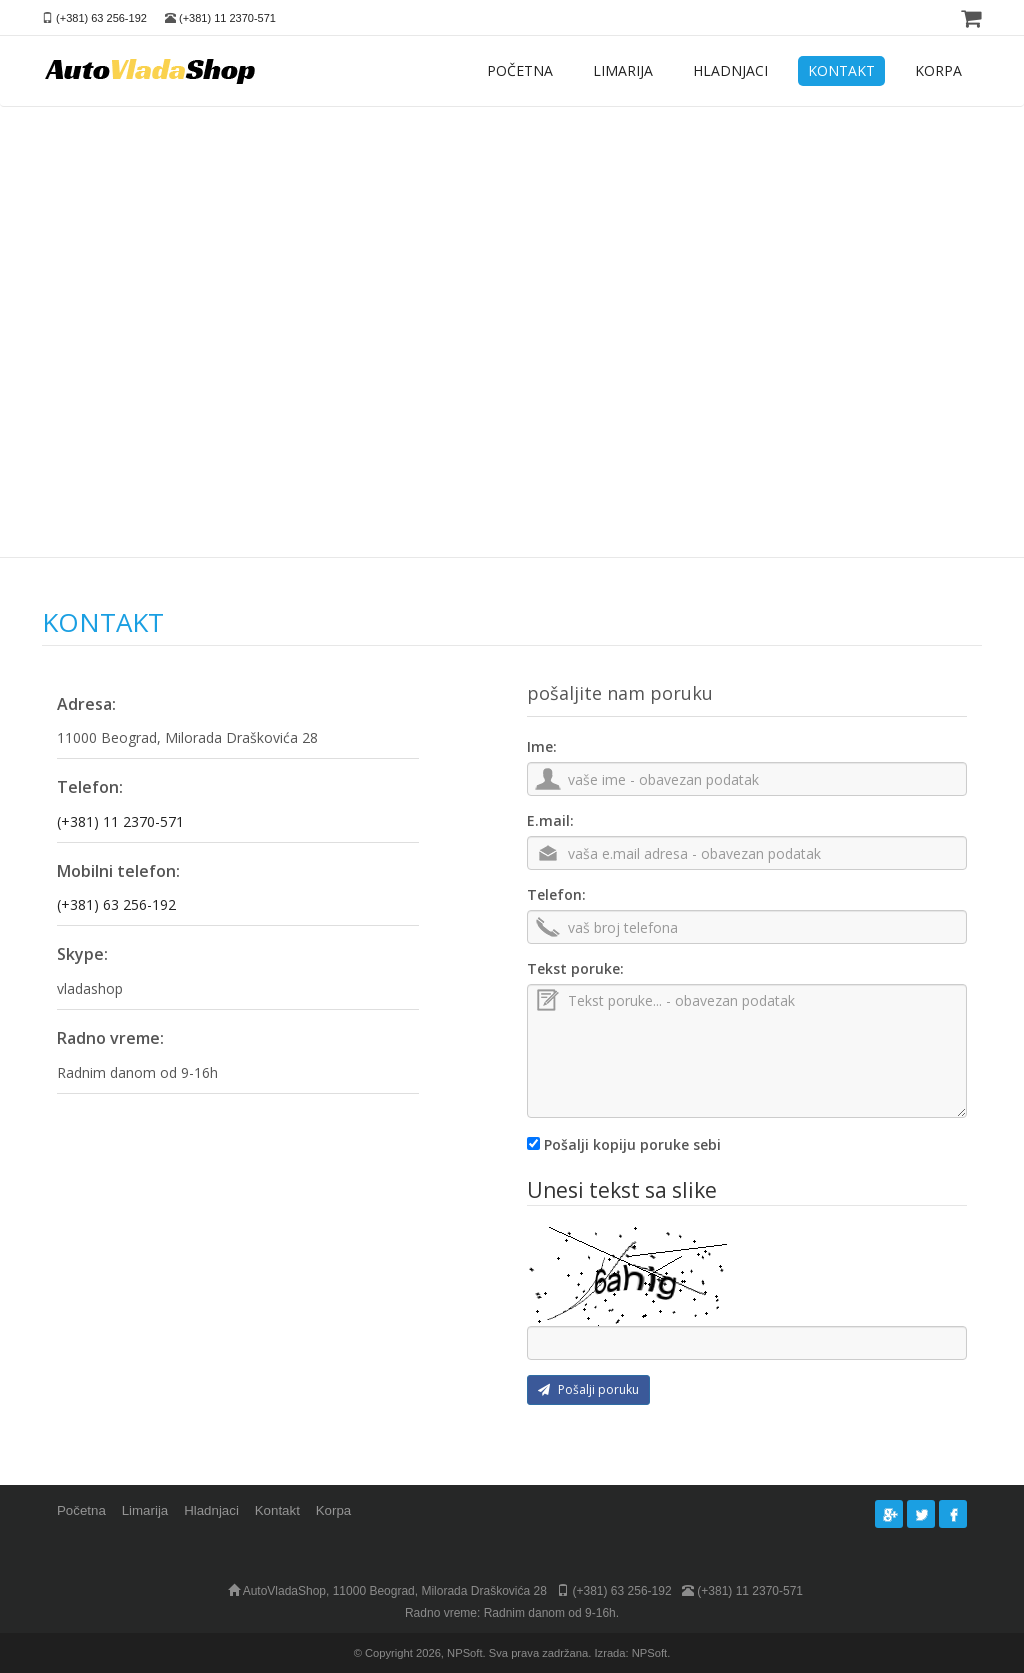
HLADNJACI (730, 70)
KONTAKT (841, 70)
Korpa (333, 1510)
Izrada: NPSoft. (632, 1653)
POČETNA (520, 70)
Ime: (542, 746)
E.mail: (550, 820)
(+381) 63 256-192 (101, 18)
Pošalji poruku (588, 1389)
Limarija (145, 1510)
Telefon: (556, 894)
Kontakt (277, 1510)
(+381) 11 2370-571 (227, 18)
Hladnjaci (211, 1510)
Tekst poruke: (575, 968)
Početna (81, 1510)
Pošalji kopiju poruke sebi (632, 1144)
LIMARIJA (623, 70)
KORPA (938, 70)
